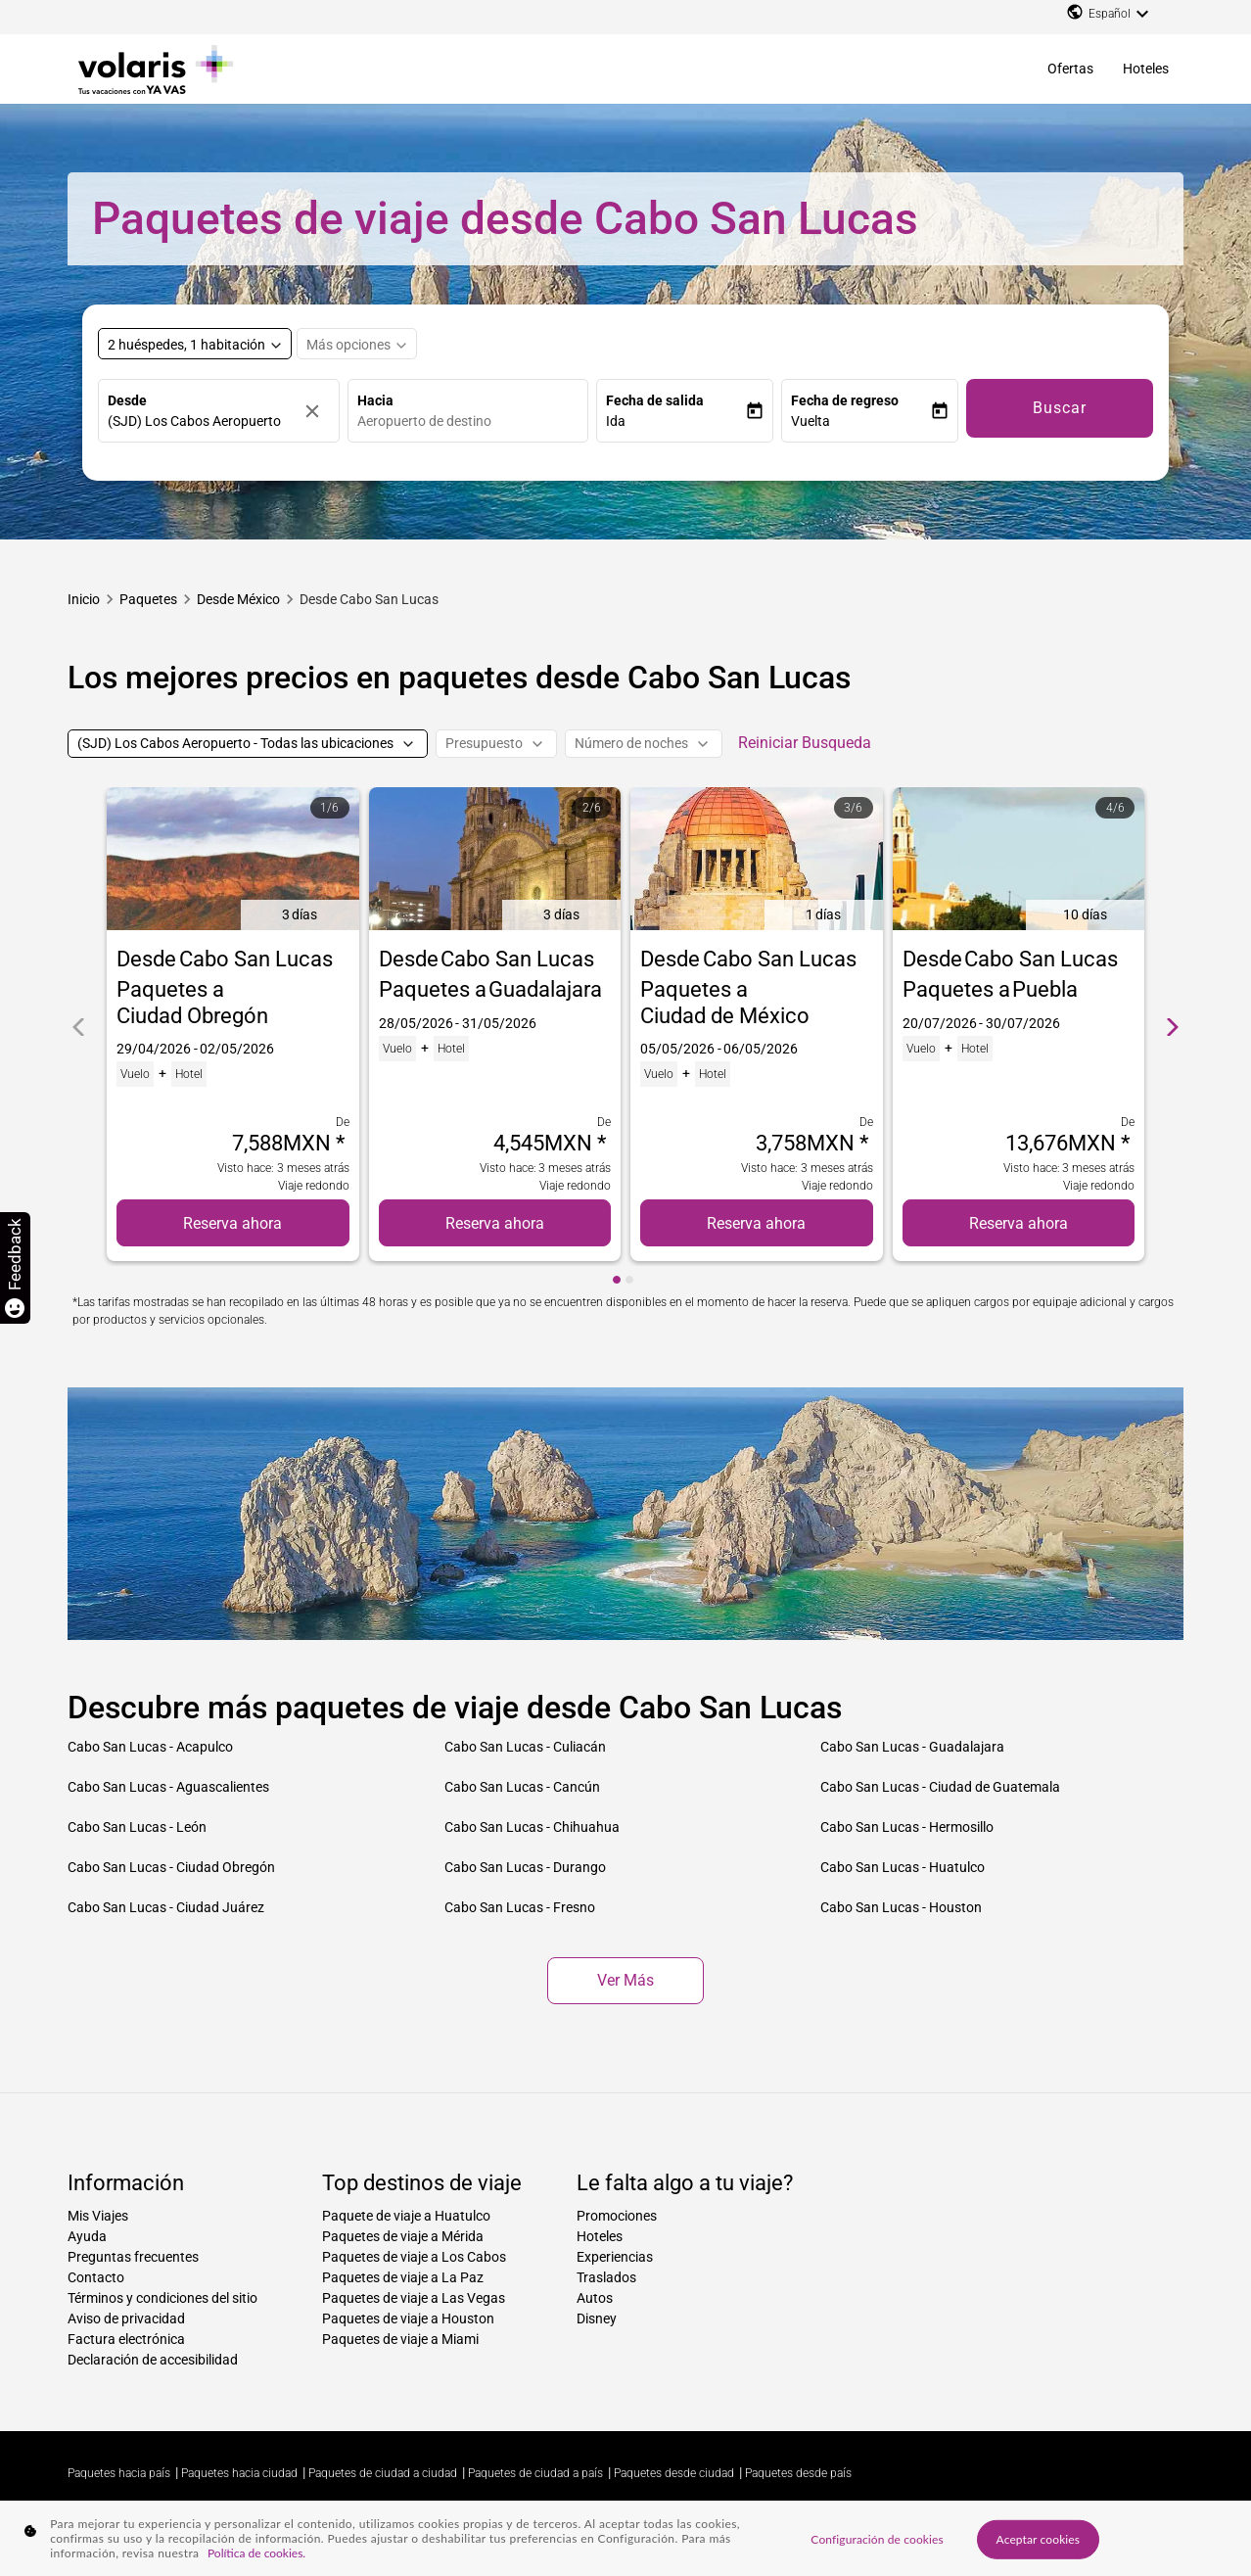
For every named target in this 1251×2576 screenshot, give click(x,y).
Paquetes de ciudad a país (535, 2473)
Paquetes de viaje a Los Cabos (414, 2257)
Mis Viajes (98, 2216)
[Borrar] (317, 411)
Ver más (625, 1980)
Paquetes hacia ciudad (239, 2473)
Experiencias (615, 2257)
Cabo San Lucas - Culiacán (525, 1747)
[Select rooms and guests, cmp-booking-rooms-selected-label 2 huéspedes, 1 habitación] (195, 343)
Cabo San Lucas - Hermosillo (907, 1827)
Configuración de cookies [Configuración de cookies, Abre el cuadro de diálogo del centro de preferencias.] (877, 2538)
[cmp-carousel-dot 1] (617, 1280)
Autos (595, 2298)
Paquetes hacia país (119, 2473)
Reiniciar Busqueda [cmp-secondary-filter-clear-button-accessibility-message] (804, 742)
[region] (625, 2538)
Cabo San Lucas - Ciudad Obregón (171, 1867)
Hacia (375, 400)
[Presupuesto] (496, 743)
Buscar (1060, 407)
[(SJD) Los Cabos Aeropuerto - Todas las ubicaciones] (248, 743)
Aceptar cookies (1038, 2538)
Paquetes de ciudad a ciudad (382, 2473)
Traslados (606, 2277)
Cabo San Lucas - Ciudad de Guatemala (940, 1787)
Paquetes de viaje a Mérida (403, 2236)
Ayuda (87, 2236)
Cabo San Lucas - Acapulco (150, 1747)
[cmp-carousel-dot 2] (629, 1280)
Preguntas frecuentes (133, 2257)
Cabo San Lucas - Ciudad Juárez (166, 1907)
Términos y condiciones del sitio (162, 2298)
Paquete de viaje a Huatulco (406, 2216)
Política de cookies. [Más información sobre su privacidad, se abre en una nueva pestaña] (256, 2553)
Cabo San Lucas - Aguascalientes (168, 1787)
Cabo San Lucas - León (137, 1827)
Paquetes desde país (798, 2473)
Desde (127, 400)
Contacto (96, 2277)
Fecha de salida (655, 400)
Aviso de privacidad (126, 2318)
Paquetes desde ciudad (674, 2473)
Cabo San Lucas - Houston (901, 1907)
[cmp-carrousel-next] (1172, 1027)
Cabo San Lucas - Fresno (519, 1907)
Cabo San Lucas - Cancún (522, 1787)
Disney (597, 2318)
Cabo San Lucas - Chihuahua (532, 1827)
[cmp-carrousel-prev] (78, 1027)
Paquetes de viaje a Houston (408, 2318)
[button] (675, 421)
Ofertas (1070, 68)
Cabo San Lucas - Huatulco (902, 1867)
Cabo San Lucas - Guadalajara (912, 1747)
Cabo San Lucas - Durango (525, 1867)
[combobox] (472, 421)
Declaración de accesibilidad (153, 2359)
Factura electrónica (126, 2339)
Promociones (617, 2216)
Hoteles (1146, 68)
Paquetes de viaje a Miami (400, 2339)
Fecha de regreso (845, 400)
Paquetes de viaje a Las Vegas (413, 2298)
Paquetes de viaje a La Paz (403, 2277)
